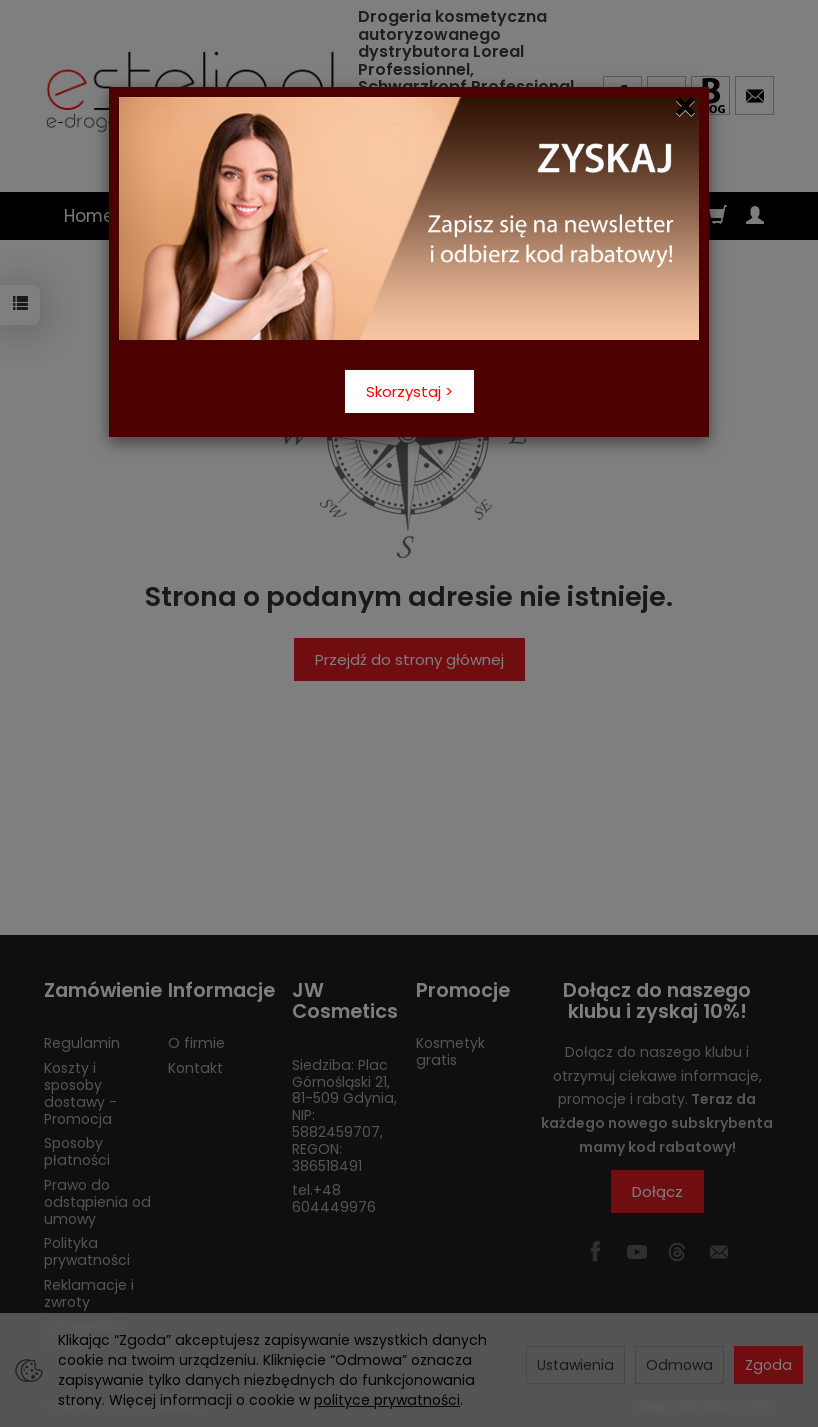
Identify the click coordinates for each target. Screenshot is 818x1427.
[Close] (685, 107)
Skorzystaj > (409, 391)
